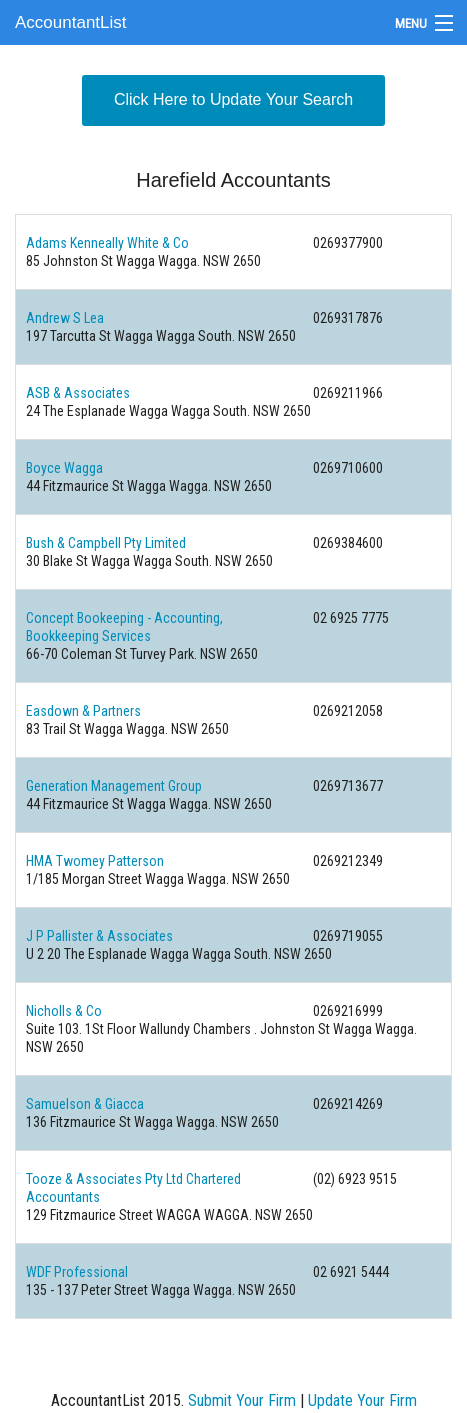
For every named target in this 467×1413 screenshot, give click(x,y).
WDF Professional (77, 1272)
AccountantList (71, 22)
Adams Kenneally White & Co (107, 243)
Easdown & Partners (83, 711)
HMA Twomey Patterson (95, 861)
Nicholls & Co (64, 1011)
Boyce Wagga (64, 468)
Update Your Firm (362, 1400)
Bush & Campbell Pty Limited (106, 543)
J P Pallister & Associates (99, 936)
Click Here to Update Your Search (233, 99)
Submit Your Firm (242, 1400)
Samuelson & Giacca (85, 1104)
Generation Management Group (114, 786)
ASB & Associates (78, 393)
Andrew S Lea (65, 318)
